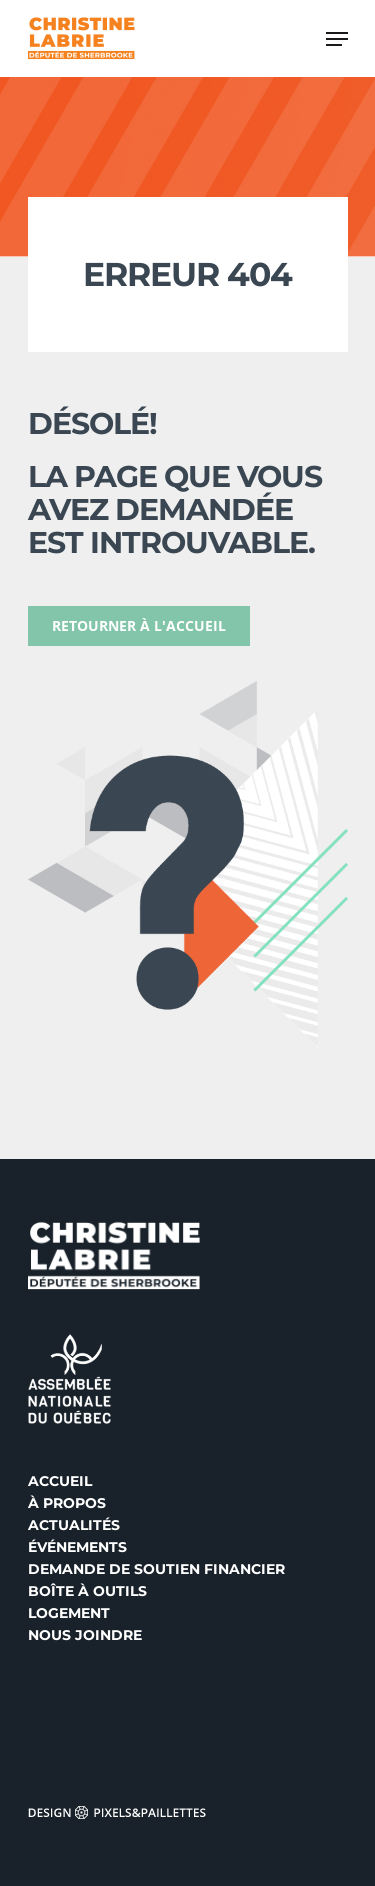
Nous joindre (85, 1635)
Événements (77, 1547)
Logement (69, 1613)
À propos (67, 1503)
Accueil (60, 1481)
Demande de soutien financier (156, 1569)
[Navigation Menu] (337, 39)
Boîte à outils (87, 1591)
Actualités (74, 1525)
